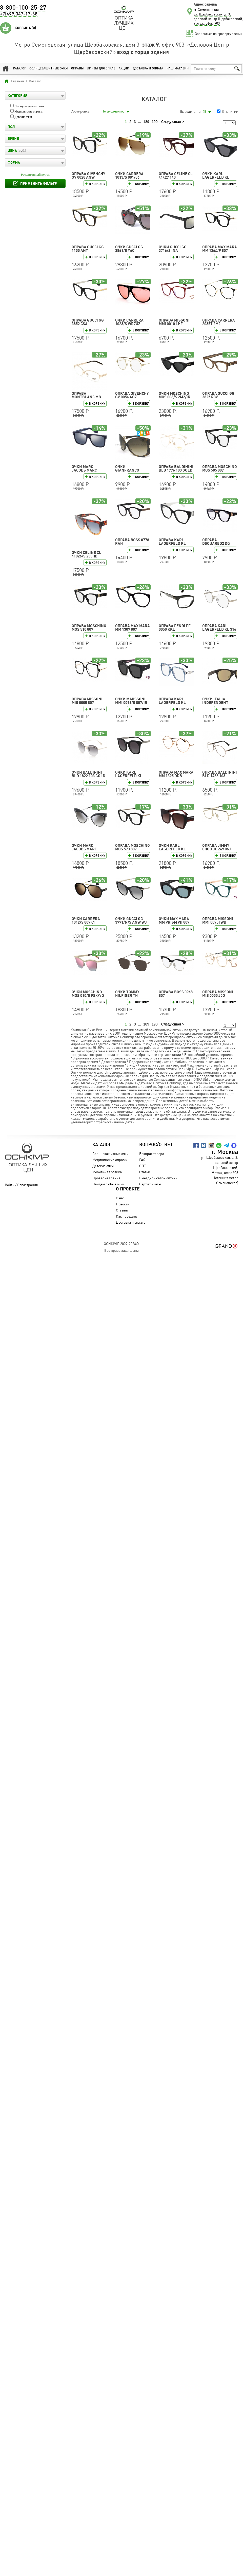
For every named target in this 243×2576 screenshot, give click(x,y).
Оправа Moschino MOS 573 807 (132, 847)
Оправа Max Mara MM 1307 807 (132, 627)
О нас (120, 1198)
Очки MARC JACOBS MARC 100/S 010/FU (84, 849)
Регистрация (27, 1185)
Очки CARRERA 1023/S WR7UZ (129, 322)
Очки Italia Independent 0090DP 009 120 (215, 702)
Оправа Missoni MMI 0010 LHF (174, 322)
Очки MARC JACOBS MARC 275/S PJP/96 (84, 470)
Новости (122, 1204)
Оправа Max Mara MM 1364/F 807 (219, 249)
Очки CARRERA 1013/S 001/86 (129, 175)
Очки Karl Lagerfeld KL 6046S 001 (215, 177)
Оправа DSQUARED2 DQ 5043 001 (216, 543)
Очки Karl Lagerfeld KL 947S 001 (128, 776)
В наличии (229, 111)
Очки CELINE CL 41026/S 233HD (86, 554)
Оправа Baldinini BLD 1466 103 (219, 774)
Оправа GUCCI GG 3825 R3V (218, 395)
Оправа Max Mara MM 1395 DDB (176, 774)
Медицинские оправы (28, 111)
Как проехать (126, 1216)
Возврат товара (151, 1153)
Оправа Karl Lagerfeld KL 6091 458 (172, 702)
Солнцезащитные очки (48, 68)
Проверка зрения (106, 1178)
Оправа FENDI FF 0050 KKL (175, 627)
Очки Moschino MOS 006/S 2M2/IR (174, 395)
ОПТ (142, 1166)
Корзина (25, 28)
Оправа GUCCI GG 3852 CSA (88, 322)
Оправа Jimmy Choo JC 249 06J (216, 847)
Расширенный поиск (35, 174)
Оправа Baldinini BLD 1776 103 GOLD (176, 468)
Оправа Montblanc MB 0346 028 (86, 397)
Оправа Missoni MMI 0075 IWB (217, 920)
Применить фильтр (38, 183)
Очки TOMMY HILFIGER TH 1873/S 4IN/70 (127, 995)
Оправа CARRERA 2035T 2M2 (218, 322)
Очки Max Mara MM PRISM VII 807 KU (174, 922)
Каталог (19, 68)
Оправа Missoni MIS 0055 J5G (217, 994)
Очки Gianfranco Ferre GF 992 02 (129, 470)
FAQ (142, 1160)
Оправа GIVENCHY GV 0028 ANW (88, 175)
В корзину (97, 184)
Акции (124, 68)
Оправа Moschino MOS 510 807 (89, 627)
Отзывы (122, 1210)
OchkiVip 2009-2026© (121, 1243)
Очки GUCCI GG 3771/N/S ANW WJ (131, 920)
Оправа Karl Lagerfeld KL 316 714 (219, 629)
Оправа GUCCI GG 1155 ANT (88, 249)
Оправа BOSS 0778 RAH (132, 541)
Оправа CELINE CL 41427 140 (176, 175)
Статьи (144, 1172)
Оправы (77, 68)
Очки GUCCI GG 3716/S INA (173, 249)
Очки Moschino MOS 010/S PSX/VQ (88, 994)
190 (154, 122)
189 (146, 122)
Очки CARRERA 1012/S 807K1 (86, 920)
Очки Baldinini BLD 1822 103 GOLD (88, 774)
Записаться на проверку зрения (218, 34)
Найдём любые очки (108, 1184)
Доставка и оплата (148, 68)
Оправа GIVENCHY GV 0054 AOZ (132, 395)
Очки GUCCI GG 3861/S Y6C (129, 249)
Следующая (171, 122)
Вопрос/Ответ (156, 1145)
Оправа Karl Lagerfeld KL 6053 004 (172, 543)
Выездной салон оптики (158, 1178)
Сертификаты (150, 1184)
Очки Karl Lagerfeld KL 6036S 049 (172, 849)
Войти (9, 1185)
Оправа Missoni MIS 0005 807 (87, 701)
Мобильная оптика (107, 1172)
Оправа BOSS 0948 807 (176, 994)
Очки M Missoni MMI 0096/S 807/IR (131, 701)
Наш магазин (178, 68)
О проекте (128, 1189)
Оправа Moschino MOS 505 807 (219, 468)
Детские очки (23, 117)
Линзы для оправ (101, 68)
